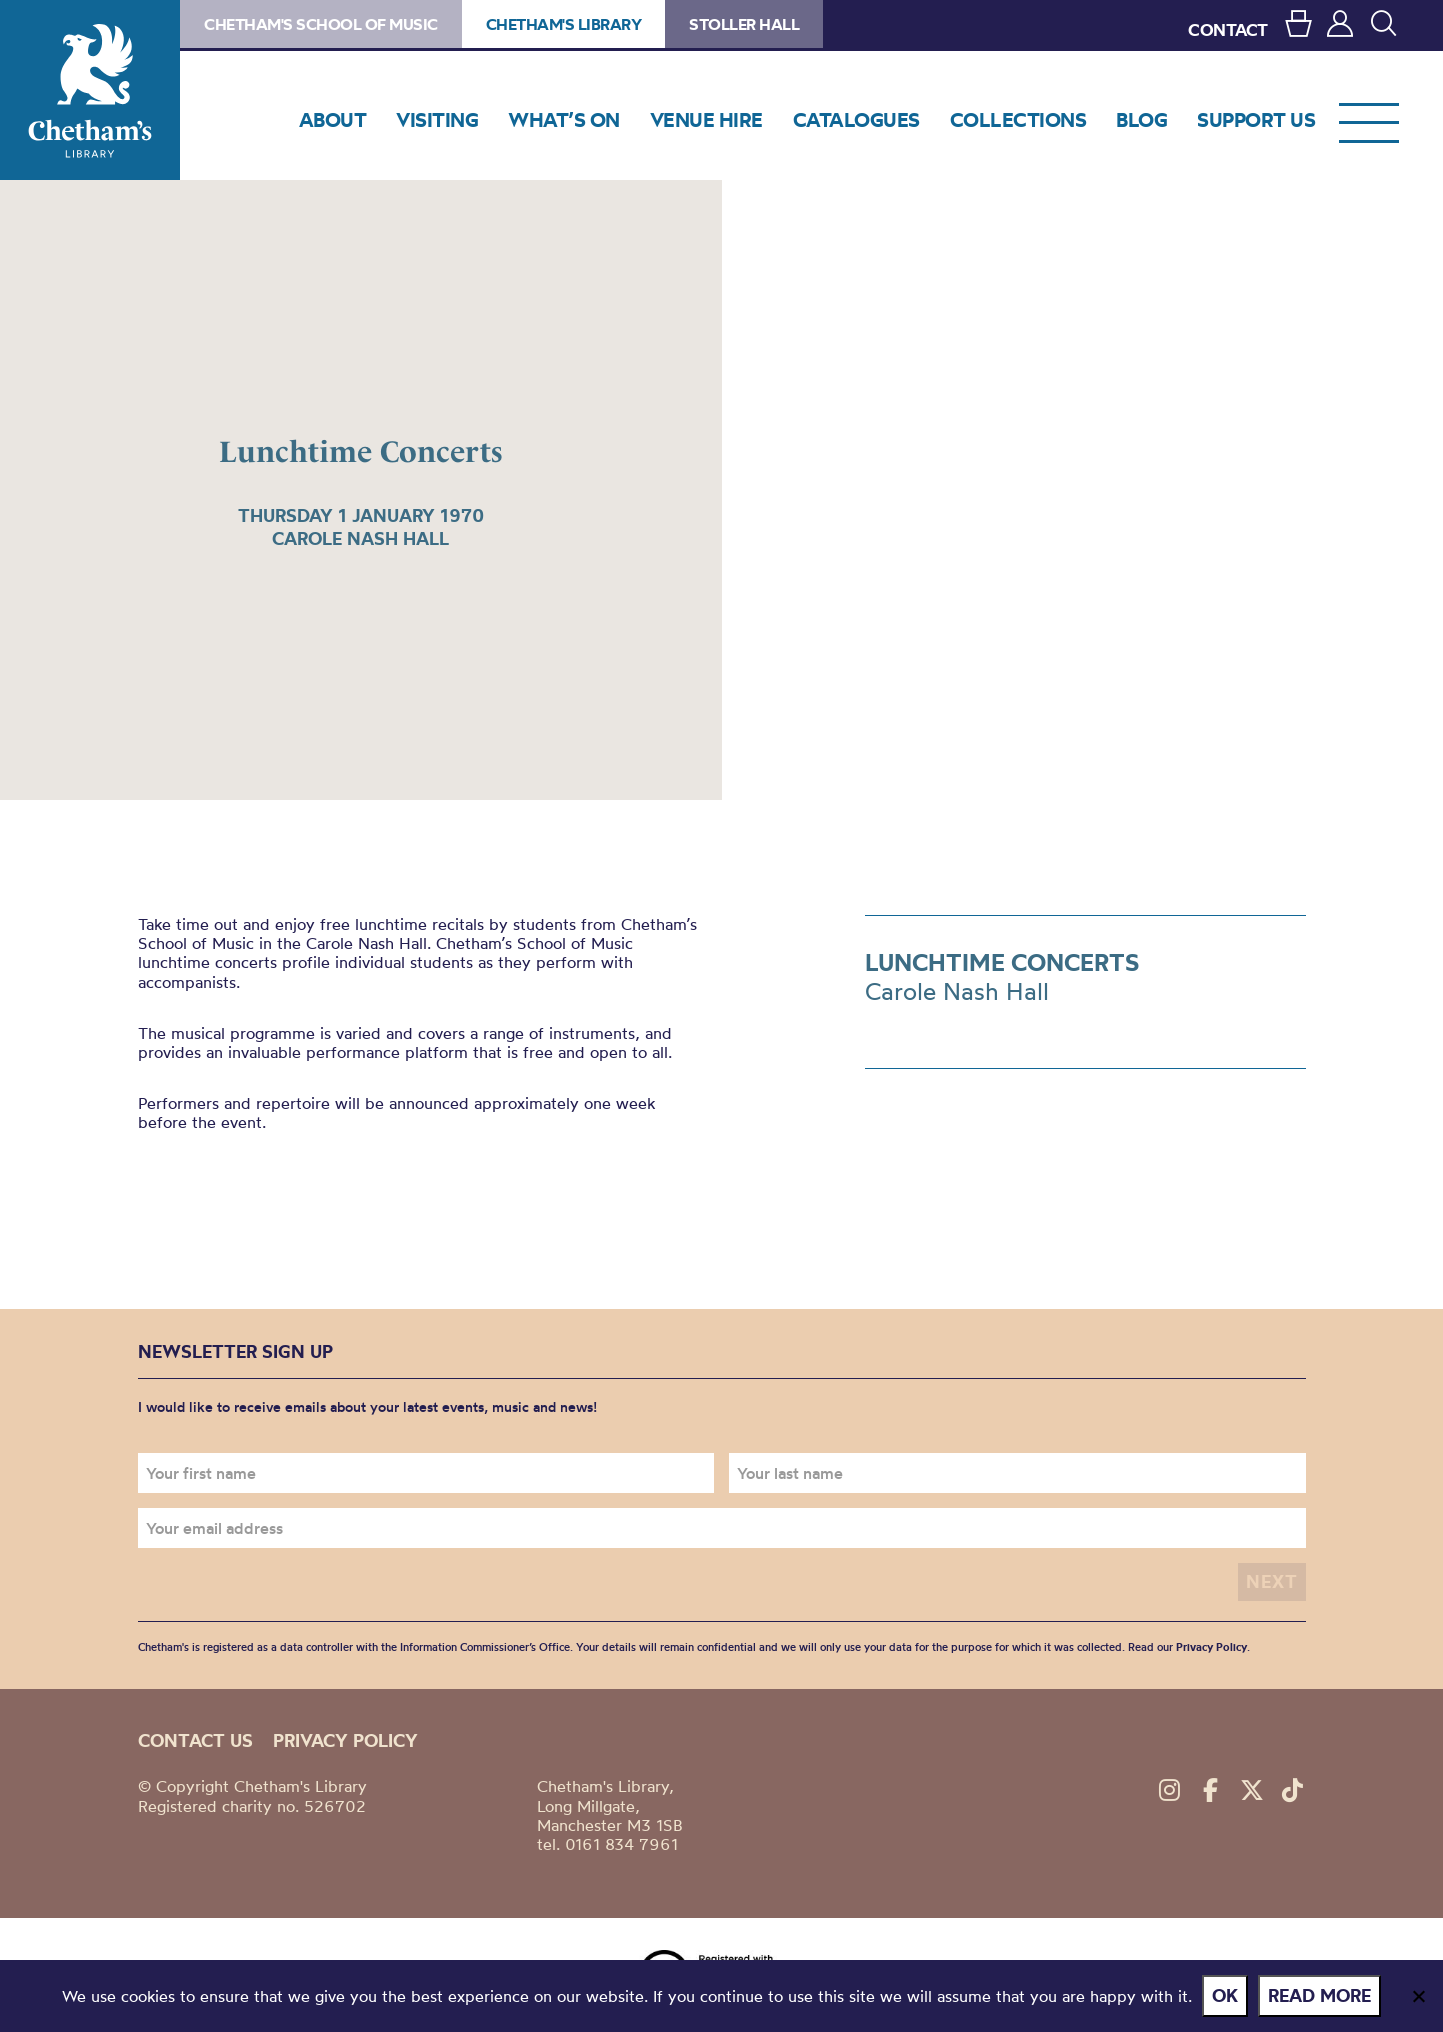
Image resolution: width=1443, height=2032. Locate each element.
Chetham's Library (90, 90)
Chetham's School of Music (321, 24)
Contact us (195, 1740)
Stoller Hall (744, 24)
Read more (1319, 1995)
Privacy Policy (1211, 1647)
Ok (1225, 1995)
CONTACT (1228, 29)
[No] (1418, 1996)
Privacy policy (345, 1740)
